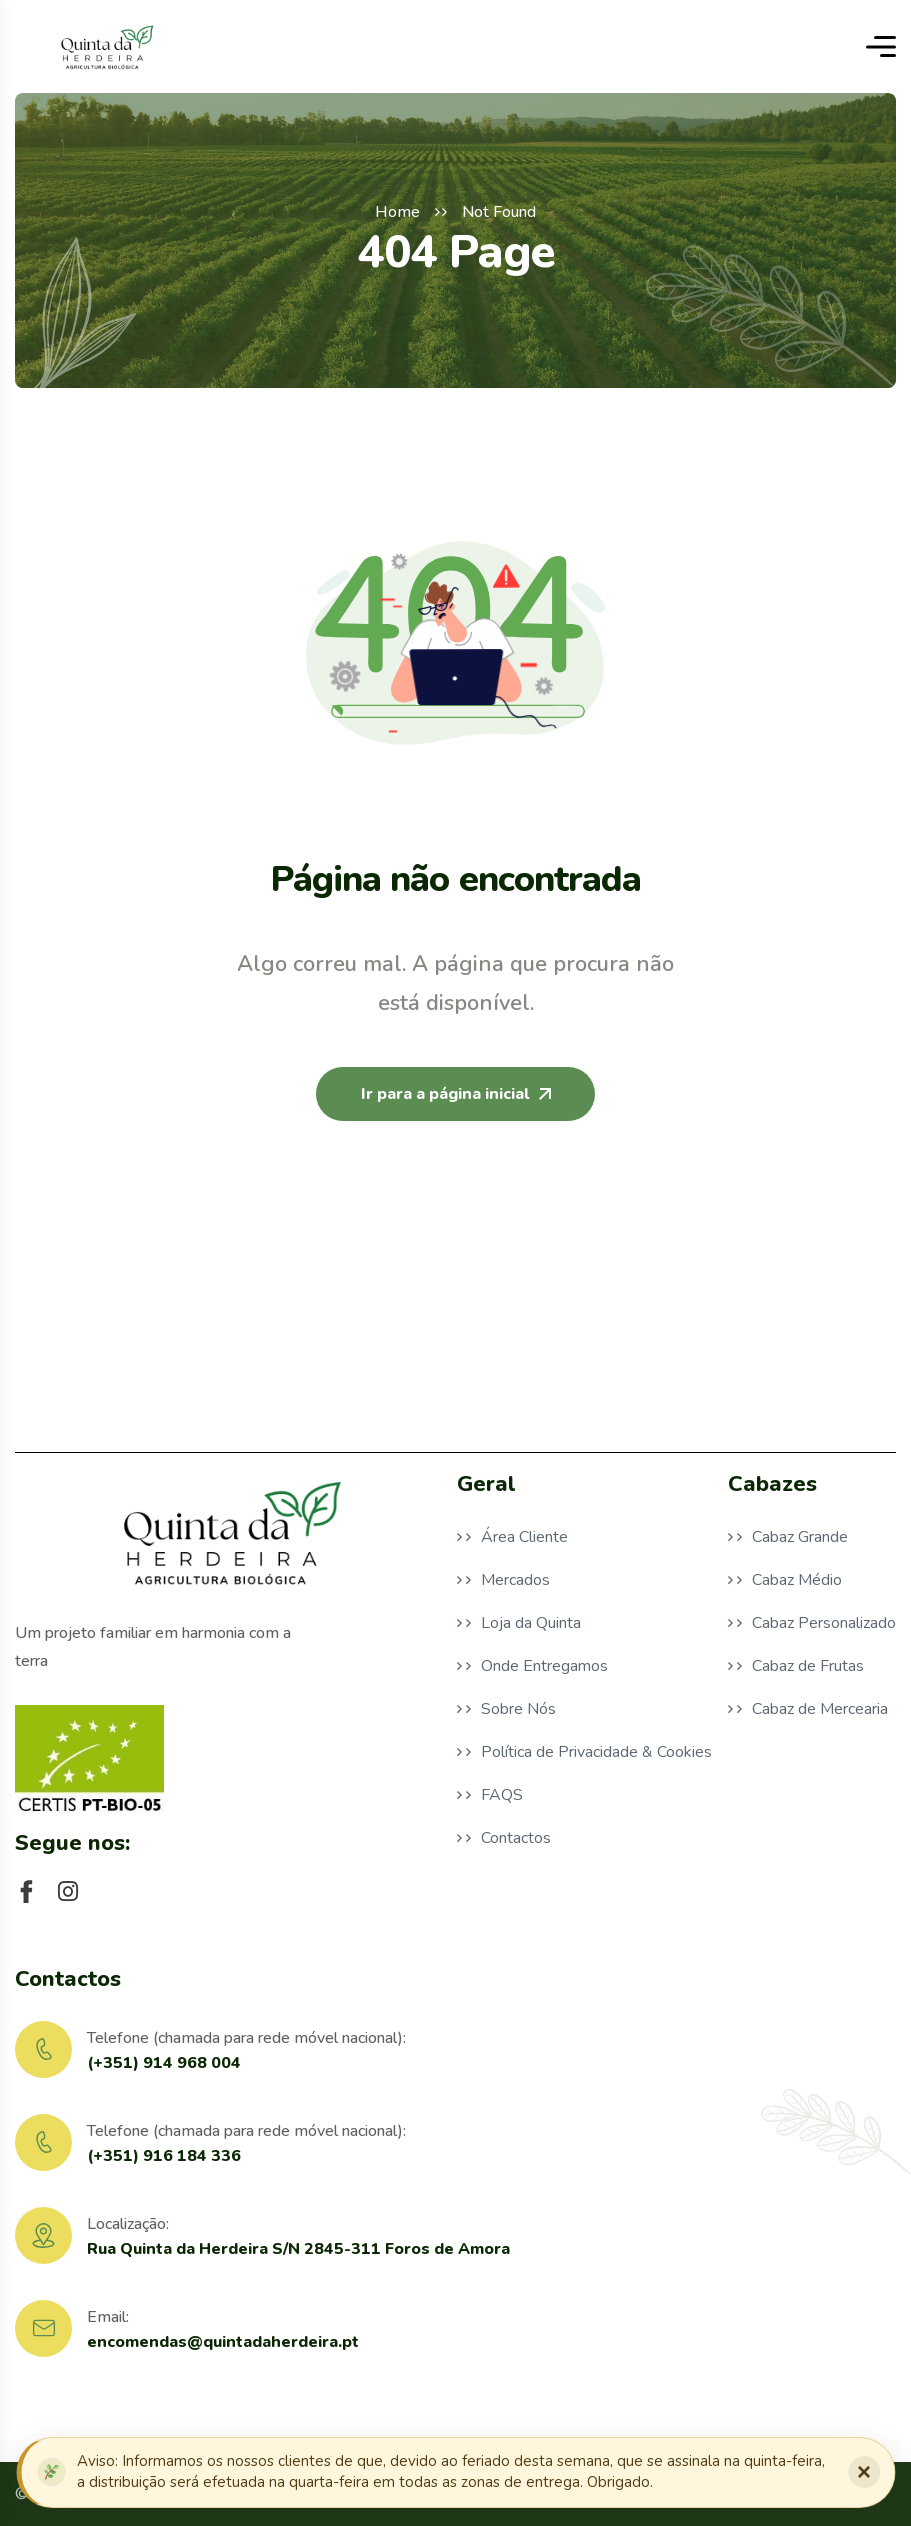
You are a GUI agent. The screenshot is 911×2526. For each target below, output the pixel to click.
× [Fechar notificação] (864, 2471)
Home (397, 212)
